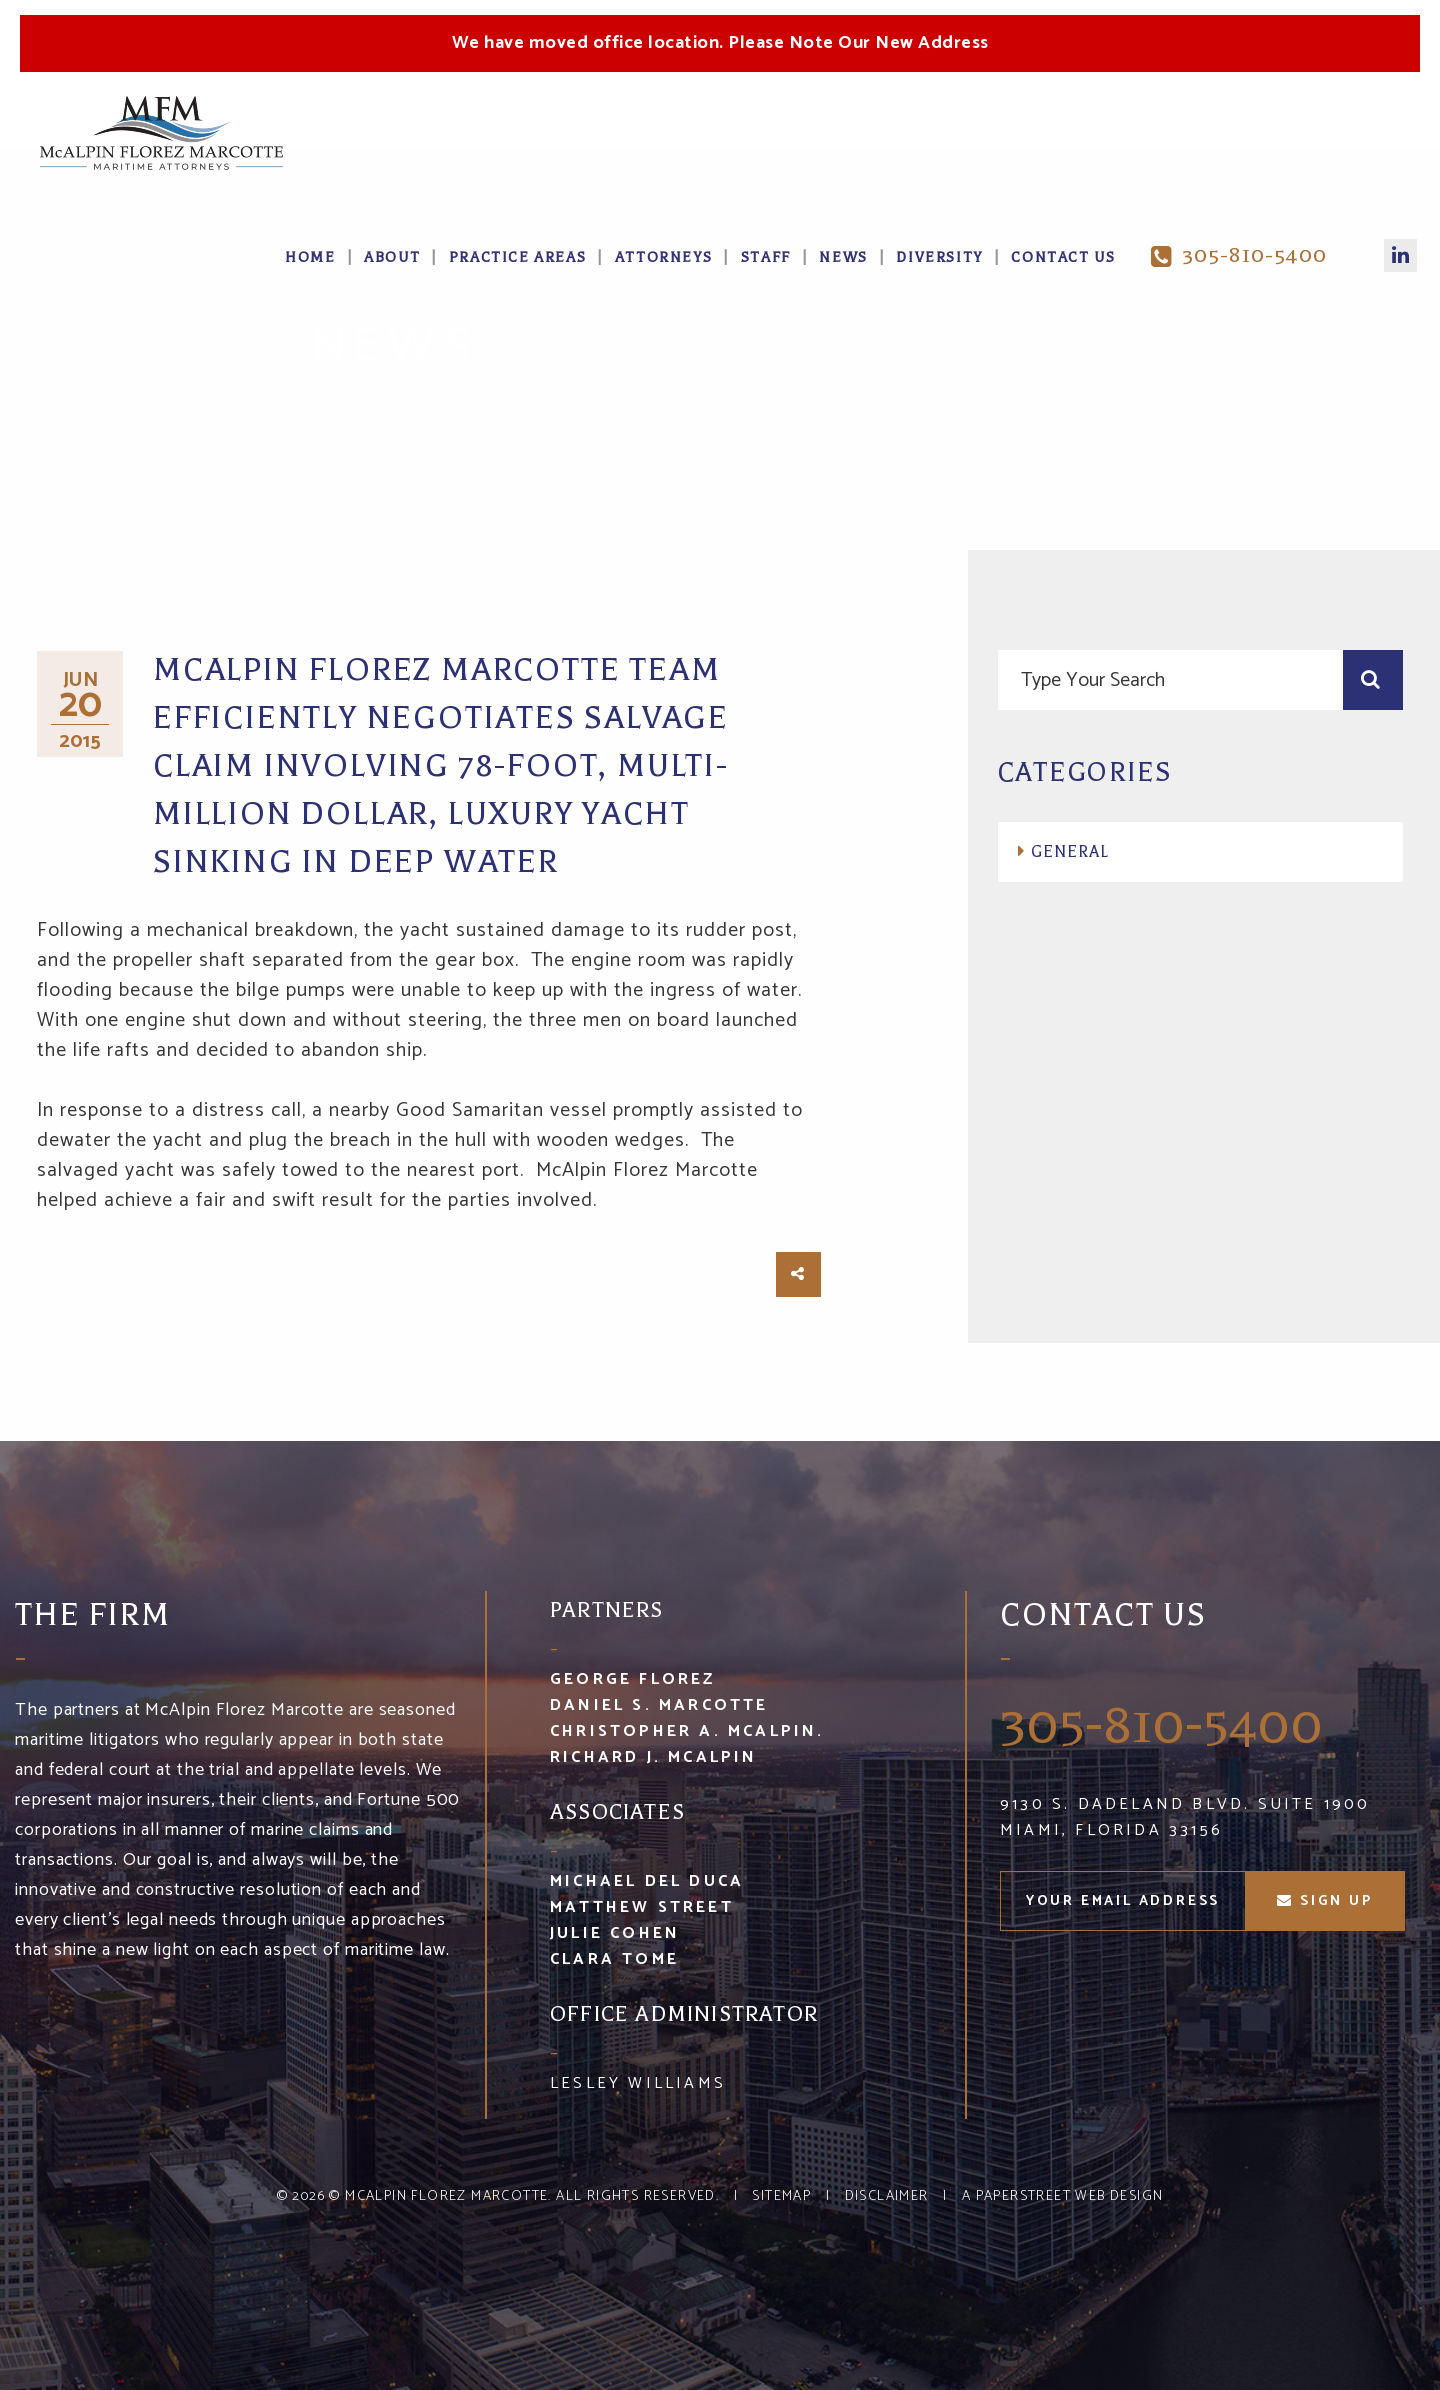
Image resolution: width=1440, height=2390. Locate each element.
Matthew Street (642, 1907)
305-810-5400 (1239, 255)
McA (161, 133)
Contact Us (1063, 257)
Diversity (939, 257)
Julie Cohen (615, 1933)
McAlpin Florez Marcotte (446, 2196)
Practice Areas (517, 257)
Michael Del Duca (647, 1881)
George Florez (633, 1679)
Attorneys (663, 257)
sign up (1324, 1901)
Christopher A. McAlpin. (687, 1731)
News (843, 257)
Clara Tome (614, 1959)
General (1070, 852)
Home (310, 257)
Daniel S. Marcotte (659, 1705)
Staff (766, 257)
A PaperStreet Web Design (1063, 2196)
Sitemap (781, 2196)
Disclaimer (887, 2196)
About (392, 257)
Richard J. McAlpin (654, 1757)
